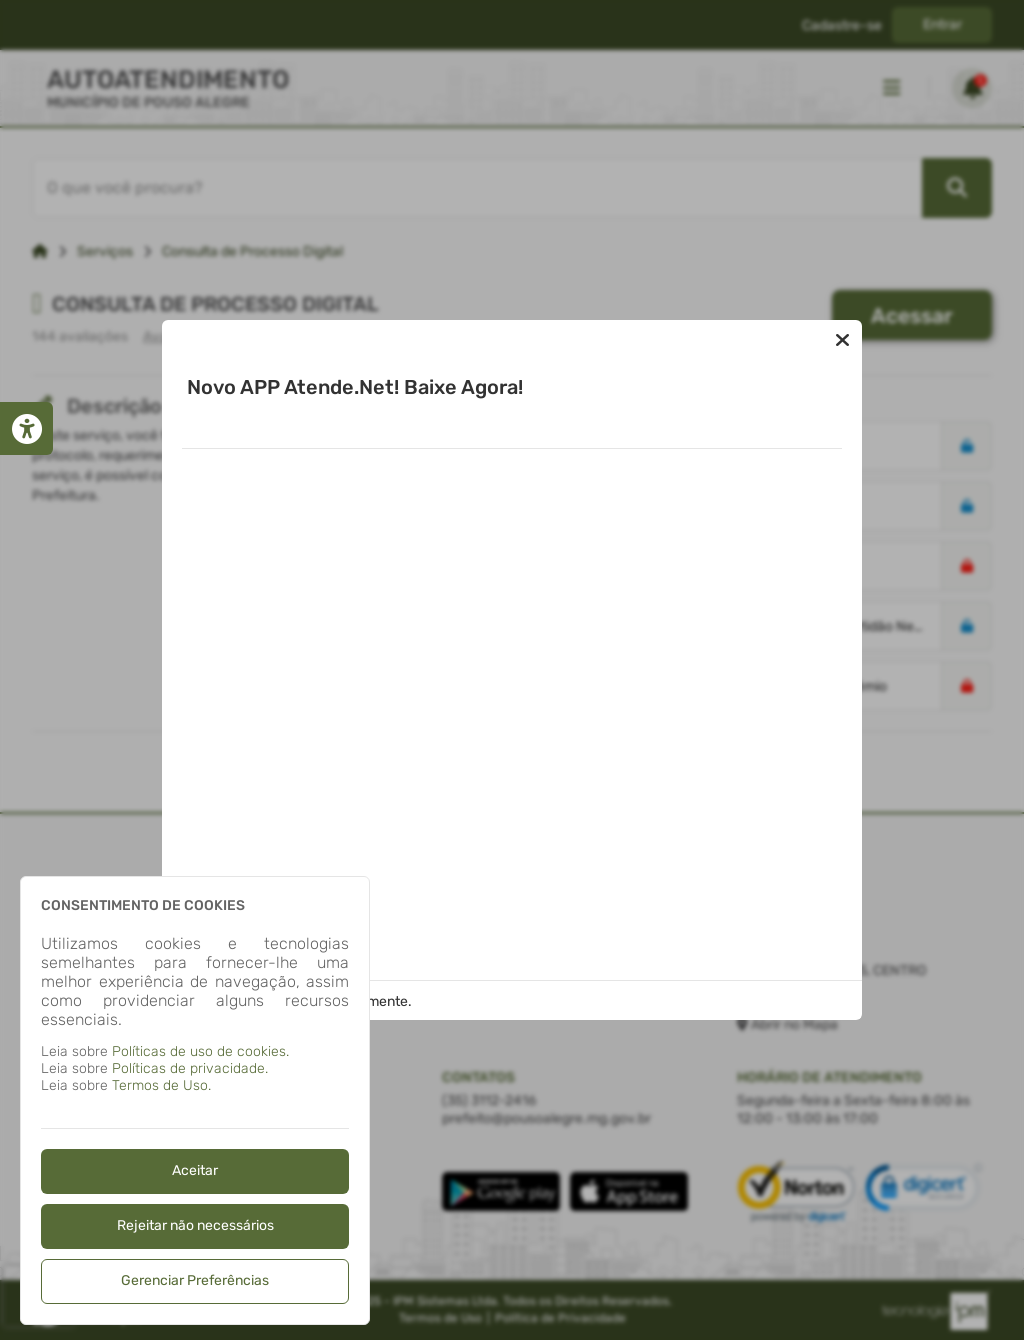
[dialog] (195, 1100)
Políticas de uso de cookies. (200, 1051)
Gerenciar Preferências (195, 1280)
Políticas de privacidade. (190, 1068)
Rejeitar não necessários (195, 1225)
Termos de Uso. (161, 1085)
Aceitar (195, 1170)
